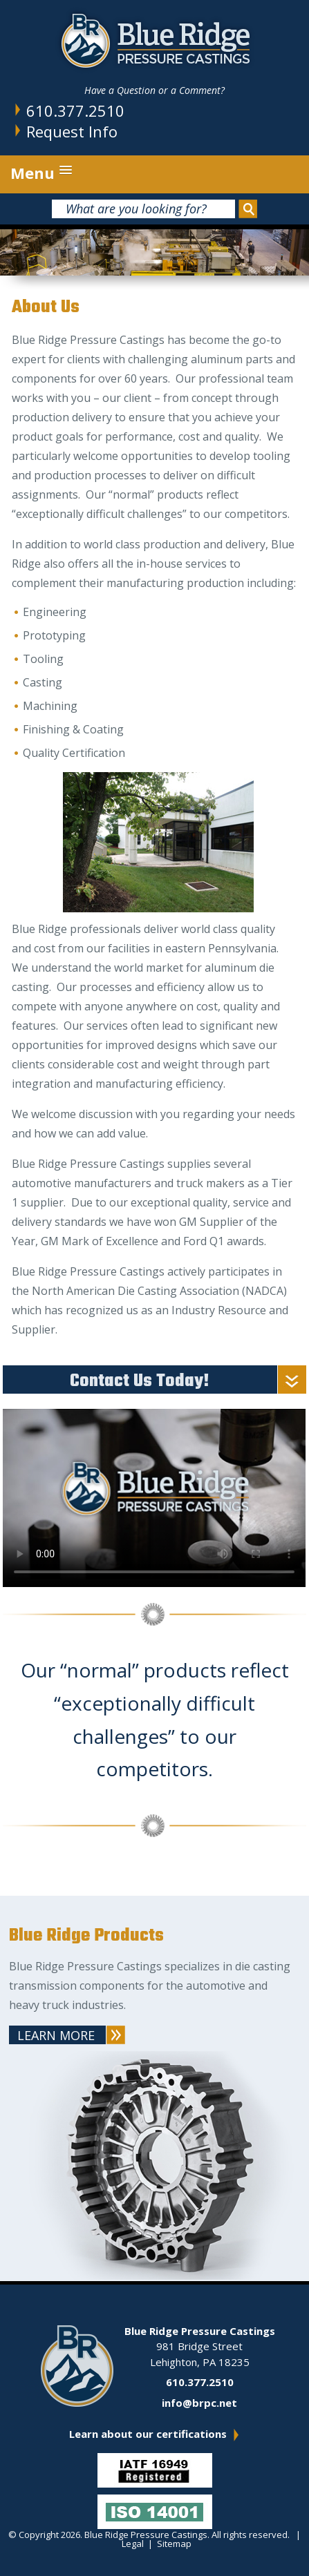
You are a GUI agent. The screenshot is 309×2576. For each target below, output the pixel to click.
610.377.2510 (75, 110)
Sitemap (174, 2543)
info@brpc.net (199, 2403)
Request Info (72, 131)
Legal (133, 2543)
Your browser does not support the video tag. (154, 1494)
